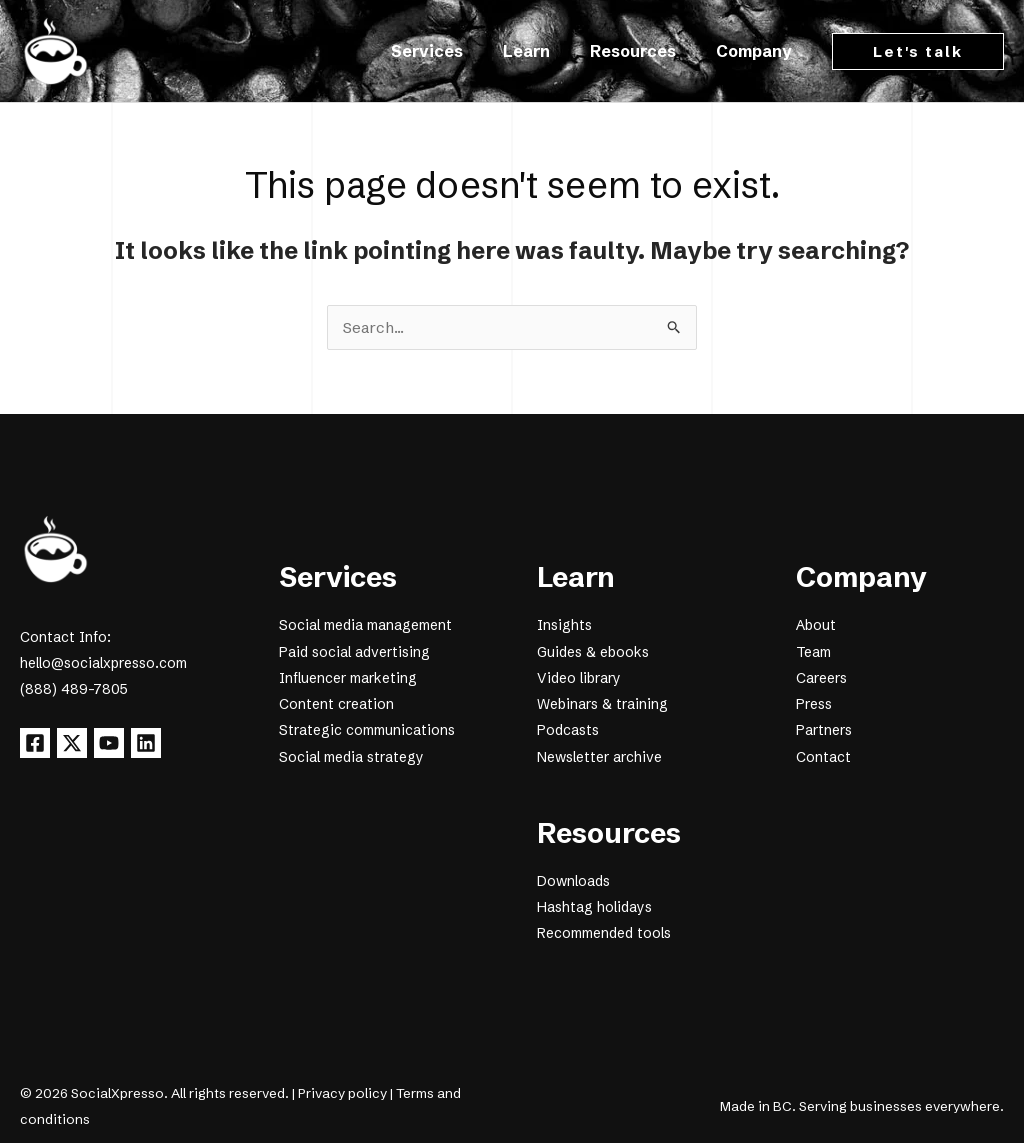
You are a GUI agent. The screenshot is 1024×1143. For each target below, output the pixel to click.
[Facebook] (35, 744)
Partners (824, 730)
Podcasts (568, 730)
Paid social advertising (354, 652)
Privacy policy (342, 1092)
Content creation (336, 704)
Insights (564, 626)
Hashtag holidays (594, 906)
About (816, 626)
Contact (823, 756)
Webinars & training (602, 704)
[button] (918, 51)
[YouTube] (125, 744)
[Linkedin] (170, 744)
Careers (821, 678)
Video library (579, 678)
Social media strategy (351, 756)
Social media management (365, 626)
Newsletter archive (599, 756)
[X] (80, 744)
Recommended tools (604, 932)
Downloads (573, 880)
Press (814, 704)
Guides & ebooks (593, 652)
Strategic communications (367, 730)
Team (813, 652)
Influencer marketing (348, 678)
